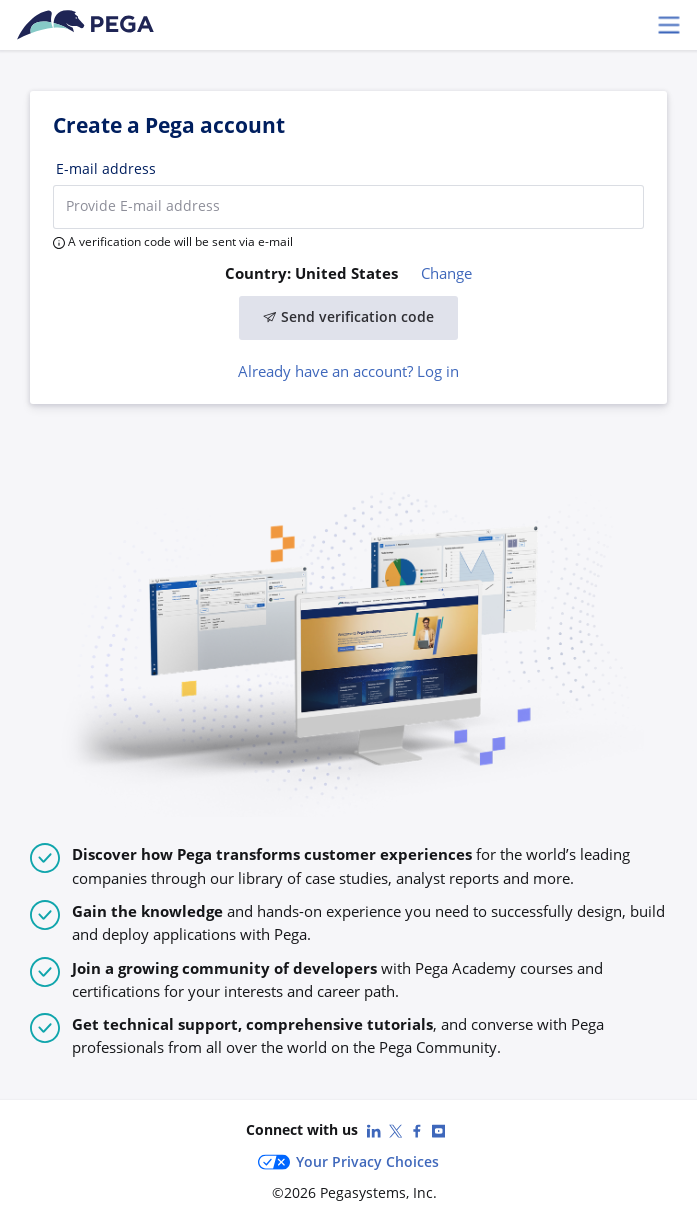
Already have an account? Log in (348, 371)
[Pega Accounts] (89, 25)
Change (446, 273)
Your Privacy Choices (348, 1162)
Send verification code (349, 317)
